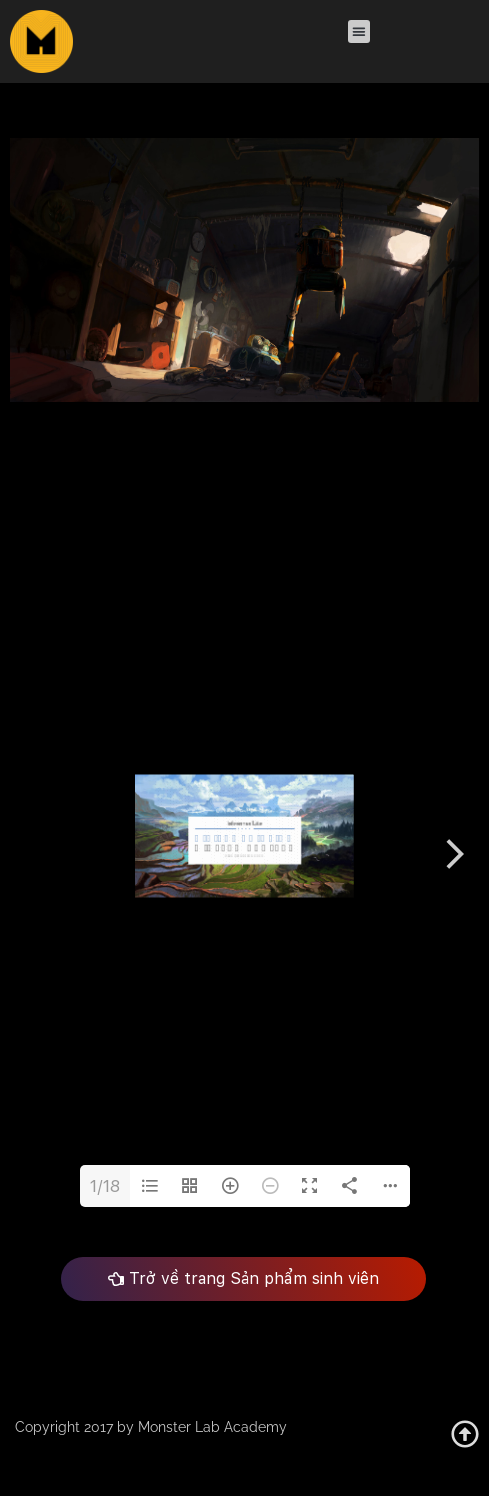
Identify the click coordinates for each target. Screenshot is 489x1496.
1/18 (105, 1186)
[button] (358, 31)
